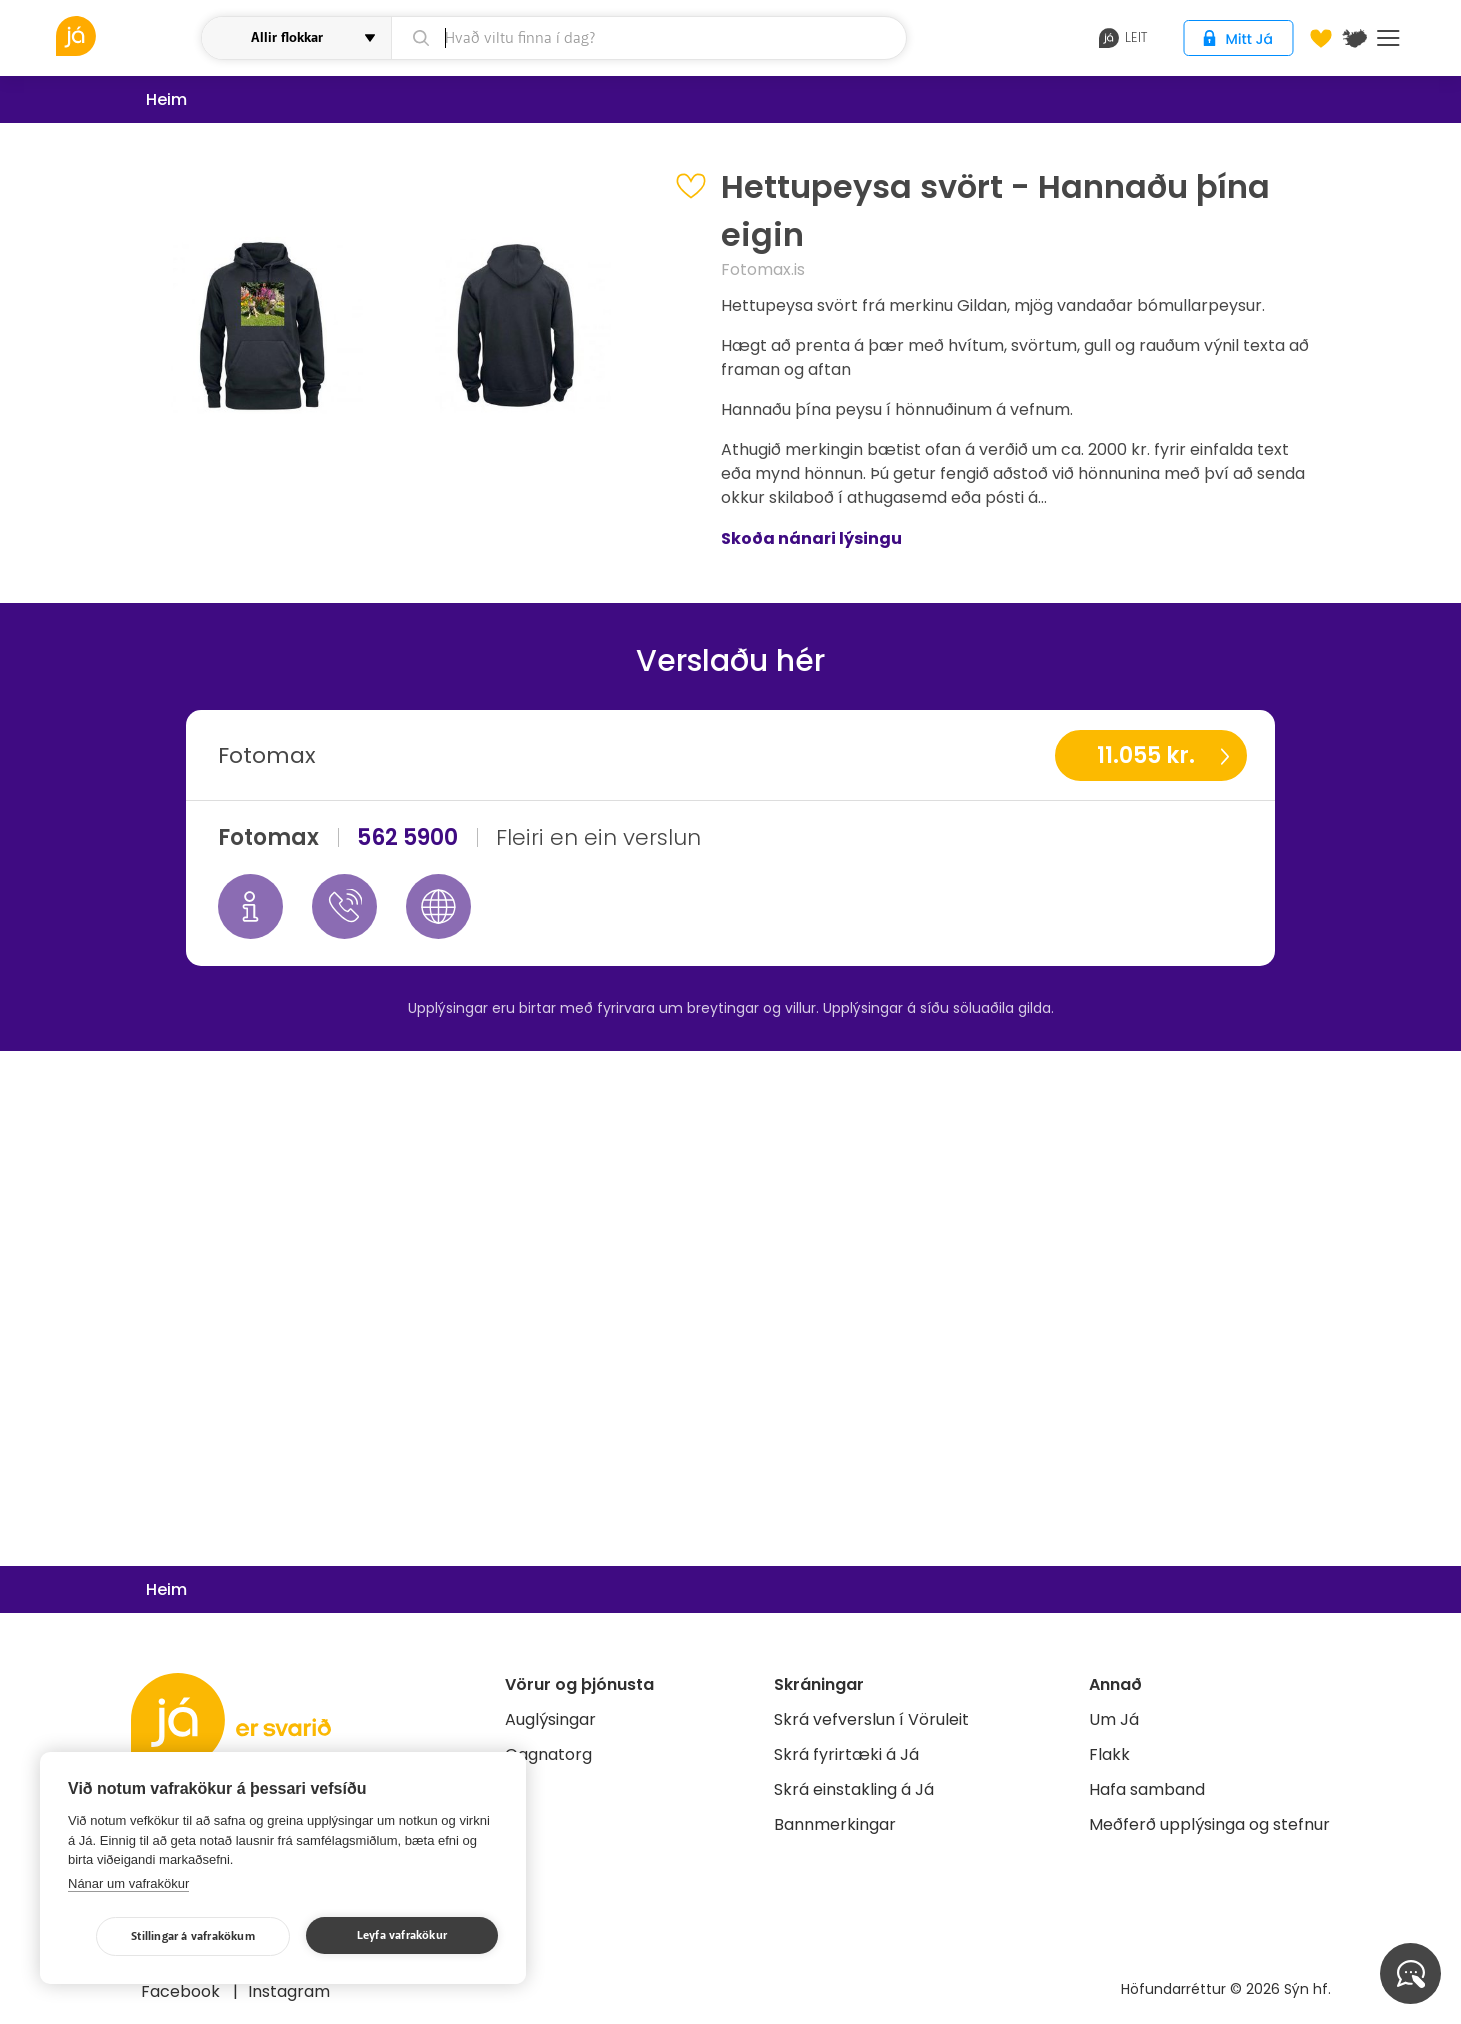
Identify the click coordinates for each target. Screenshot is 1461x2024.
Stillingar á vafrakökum (193, 1936)
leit (1123, 38)
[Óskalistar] (1321, 38)
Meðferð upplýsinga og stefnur (1209, 1824)
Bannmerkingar (835, 1824)
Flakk (1109, 1754)
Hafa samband (1147, 1789)
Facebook (182, 1991)
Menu (1388, 38)
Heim (166, 99)
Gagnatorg (548, 1754)
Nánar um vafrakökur (128, 1883)
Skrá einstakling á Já (854, 1789)
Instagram (289, 1991)
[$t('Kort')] (1355, 38)
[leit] (648, 38)
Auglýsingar (550, 1719)
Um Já (1114, 1719)
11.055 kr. (1146, 755)
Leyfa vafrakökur (402, 1935)
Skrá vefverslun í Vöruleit (871, 1719)
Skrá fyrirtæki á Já (846, 1754)
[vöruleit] (126, 36)
